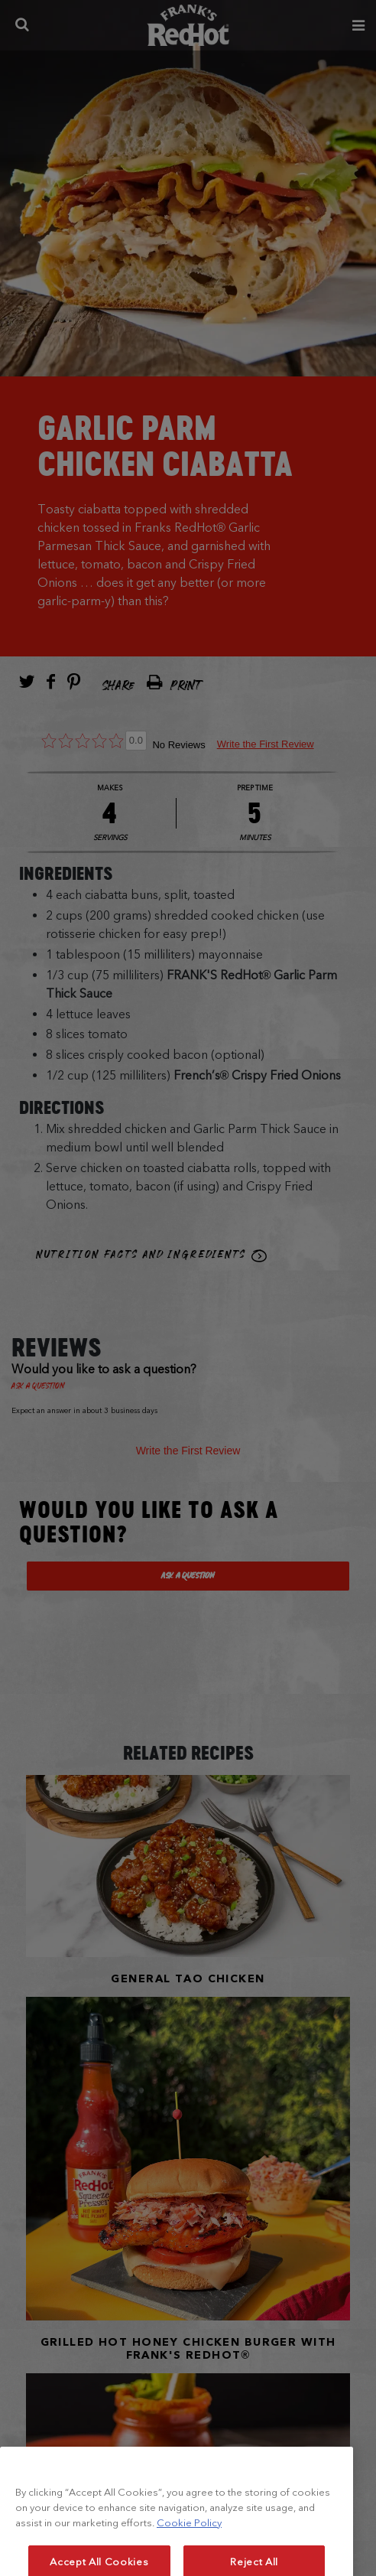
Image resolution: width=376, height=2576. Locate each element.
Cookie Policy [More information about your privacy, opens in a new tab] (189, 2546)
